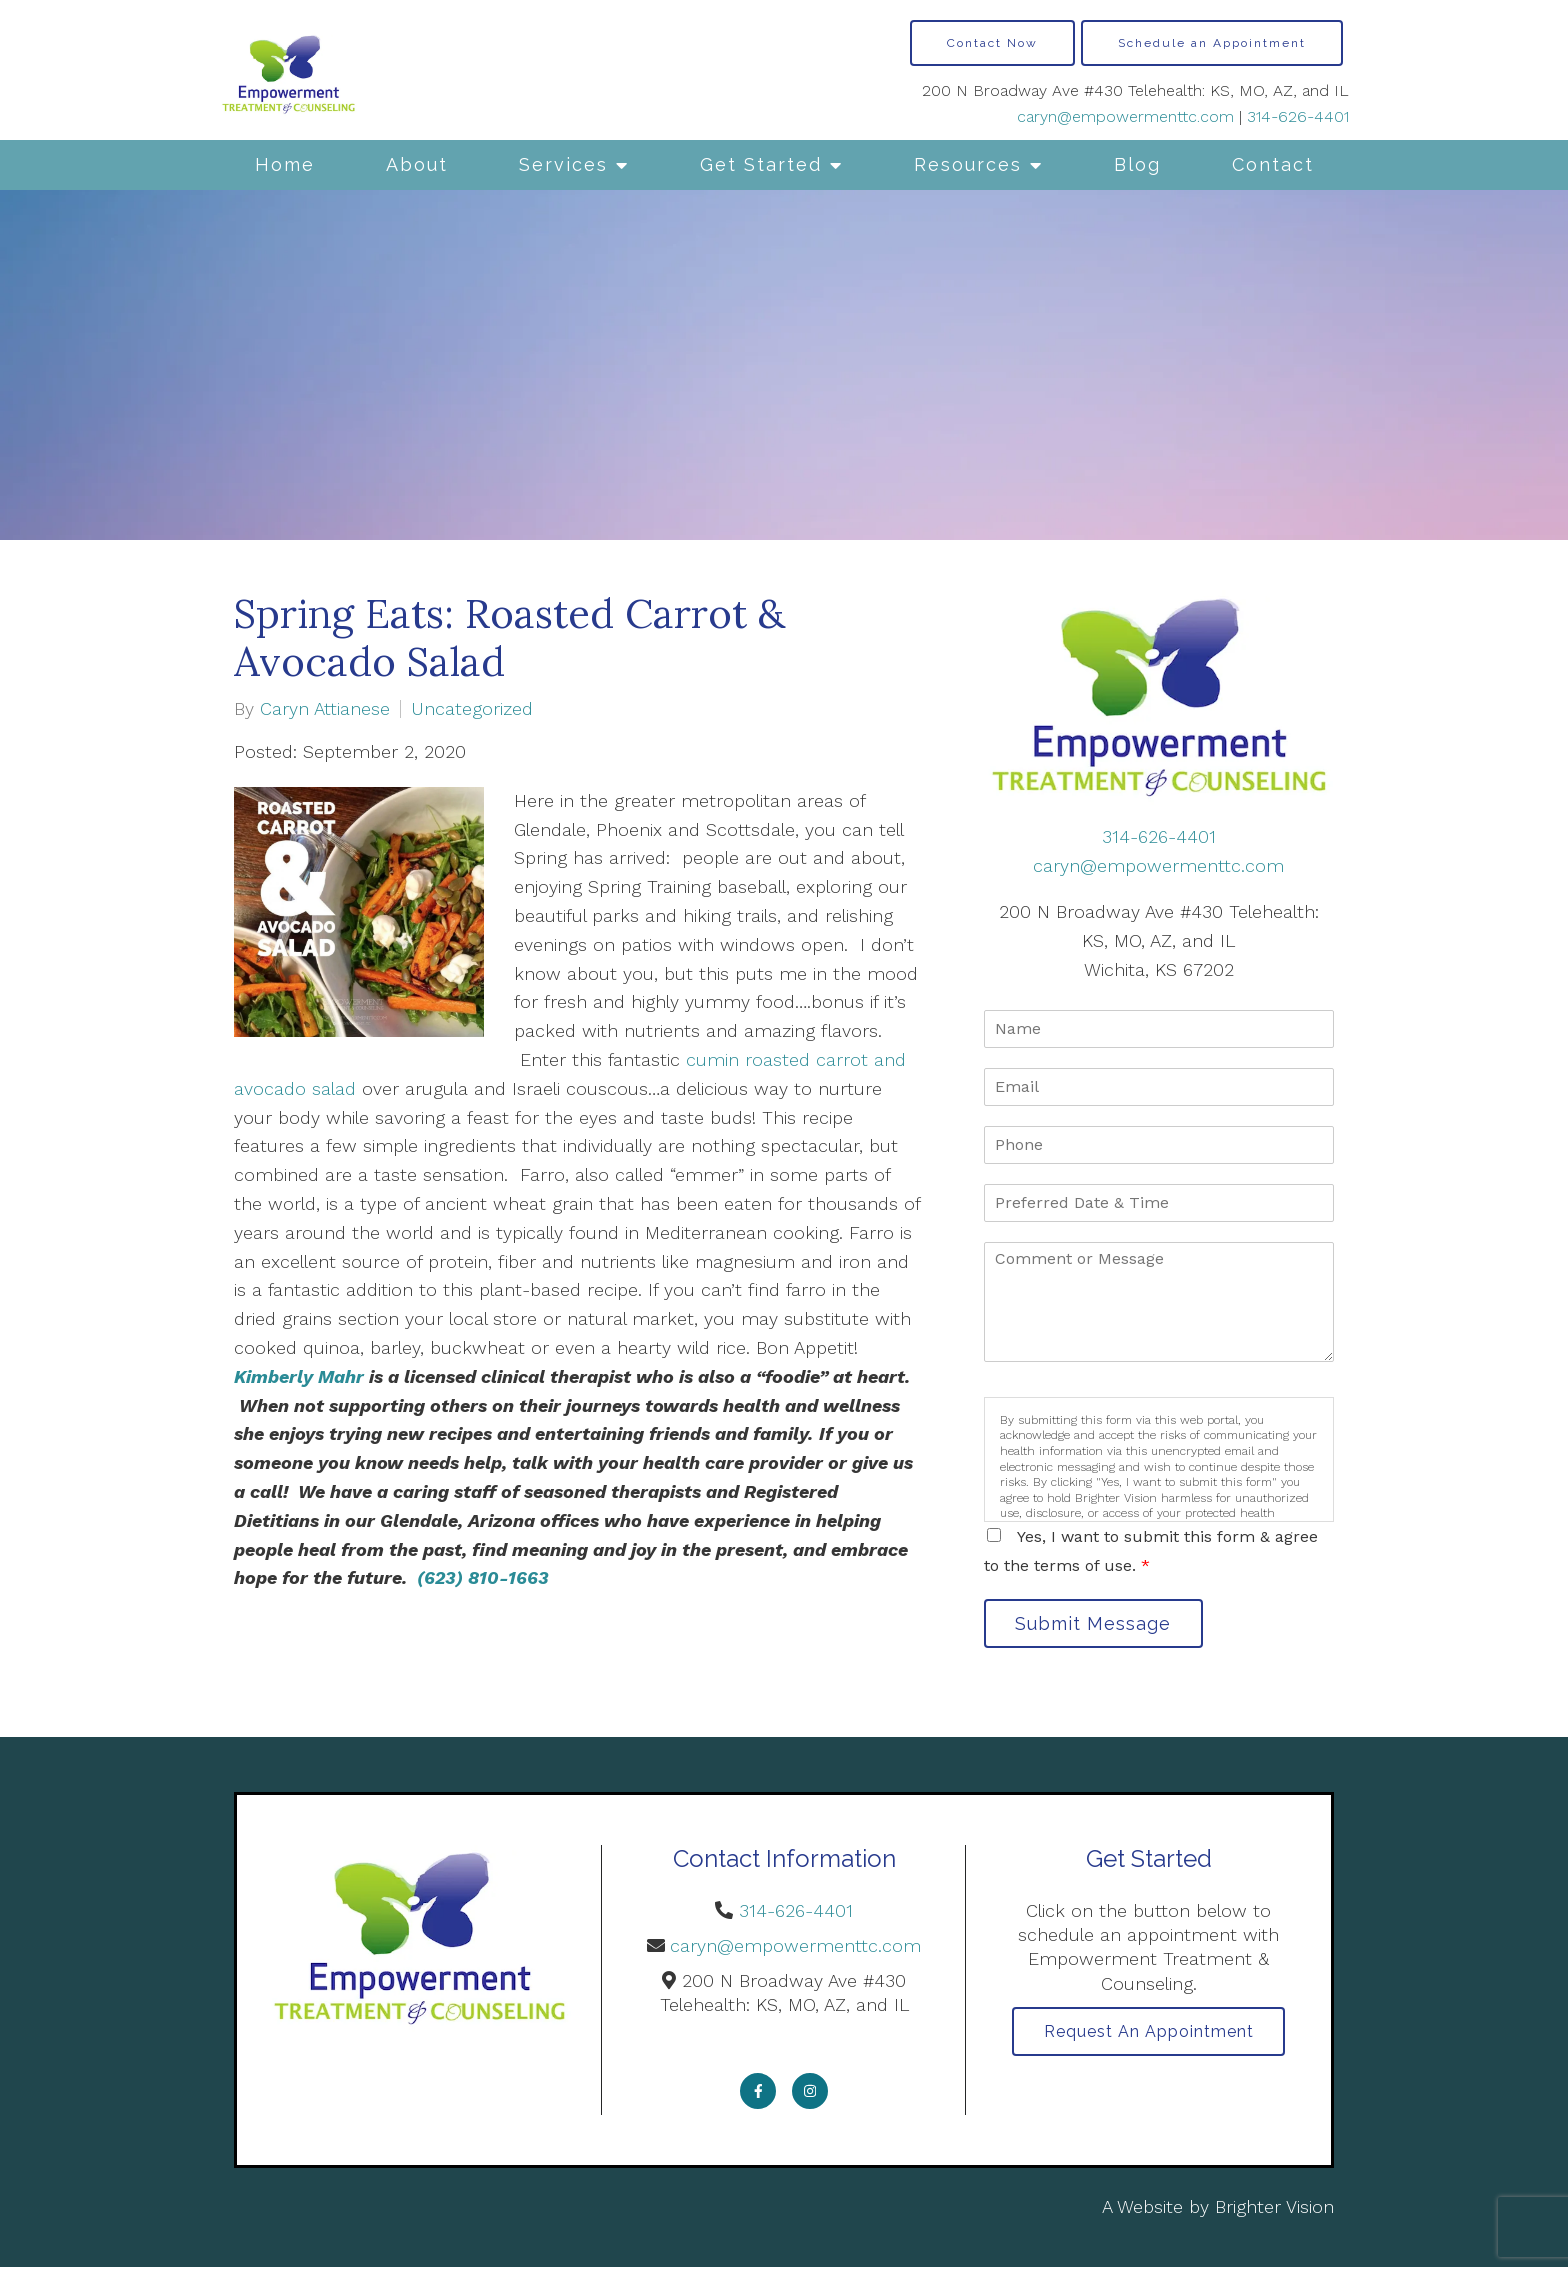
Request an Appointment (1149, 2036)
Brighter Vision (1274, 2210)
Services (563, 164)
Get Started (761, 164)
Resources (968, 164)
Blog (1137, 164)
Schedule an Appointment (1212, 43)
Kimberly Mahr (299, 1376)
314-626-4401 (1298, 116)
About (417, 164)
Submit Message (1099, 1624)
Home (285, 164)
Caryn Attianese (325, 709)
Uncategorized (472, 709)
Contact (1273, 164)
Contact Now (992, 43)
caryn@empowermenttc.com (1125, 116)
